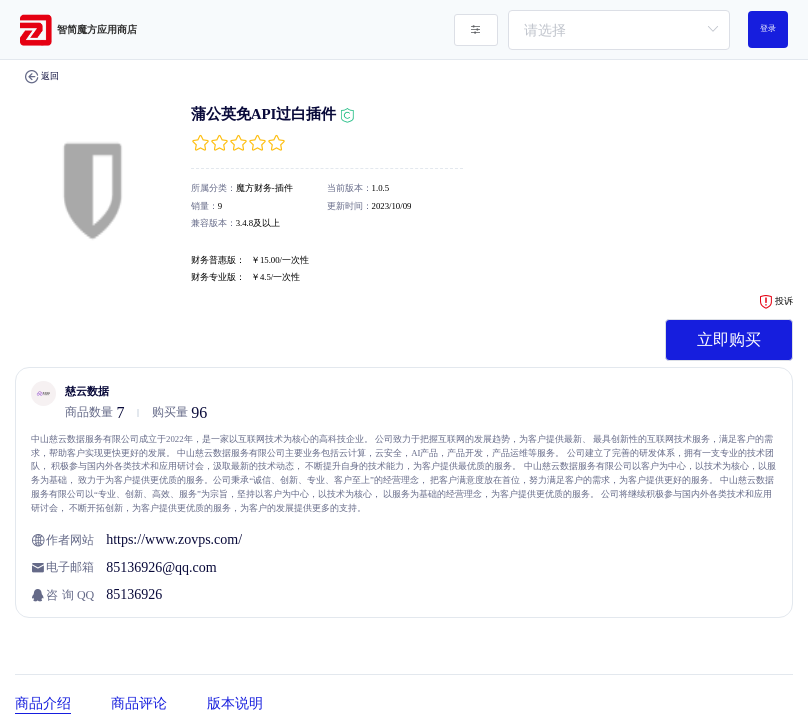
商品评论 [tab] (139, 703)
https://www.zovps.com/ (174, 539)
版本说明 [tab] (235, 703)
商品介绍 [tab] (43, 703)
